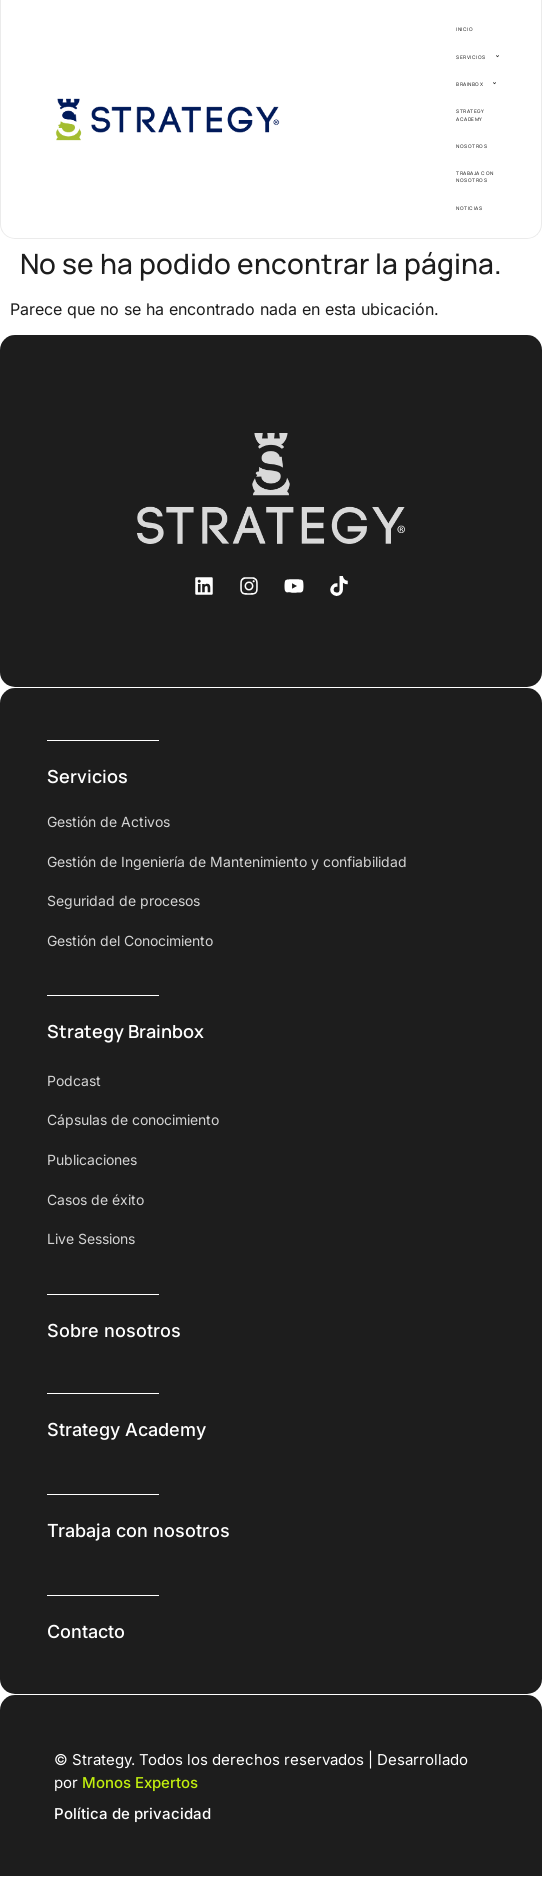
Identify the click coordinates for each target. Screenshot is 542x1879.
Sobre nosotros (114, 1330)
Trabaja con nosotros (138, 1530)
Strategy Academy (126, 1429)
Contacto (86, 1631)
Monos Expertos (140, 1782)
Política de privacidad (132, 1813)
